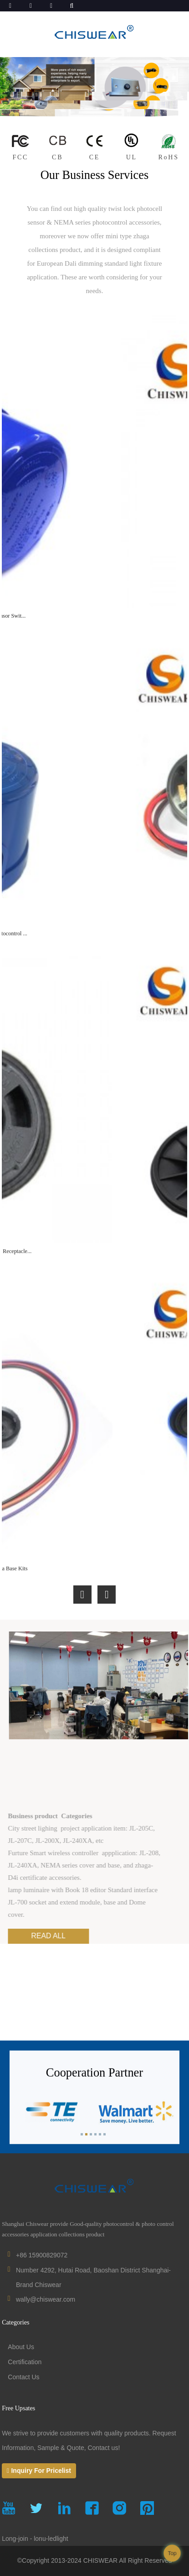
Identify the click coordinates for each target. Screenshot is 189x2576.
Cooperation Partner (94, 2083)
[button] (82, 1594)
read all (77, 1936)
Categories (15, 2322)
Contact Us (23, 2377)
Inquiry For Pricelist (41, 2470)
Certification (24, 2362)
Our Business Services (95, 175)
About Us (21, 2346)
